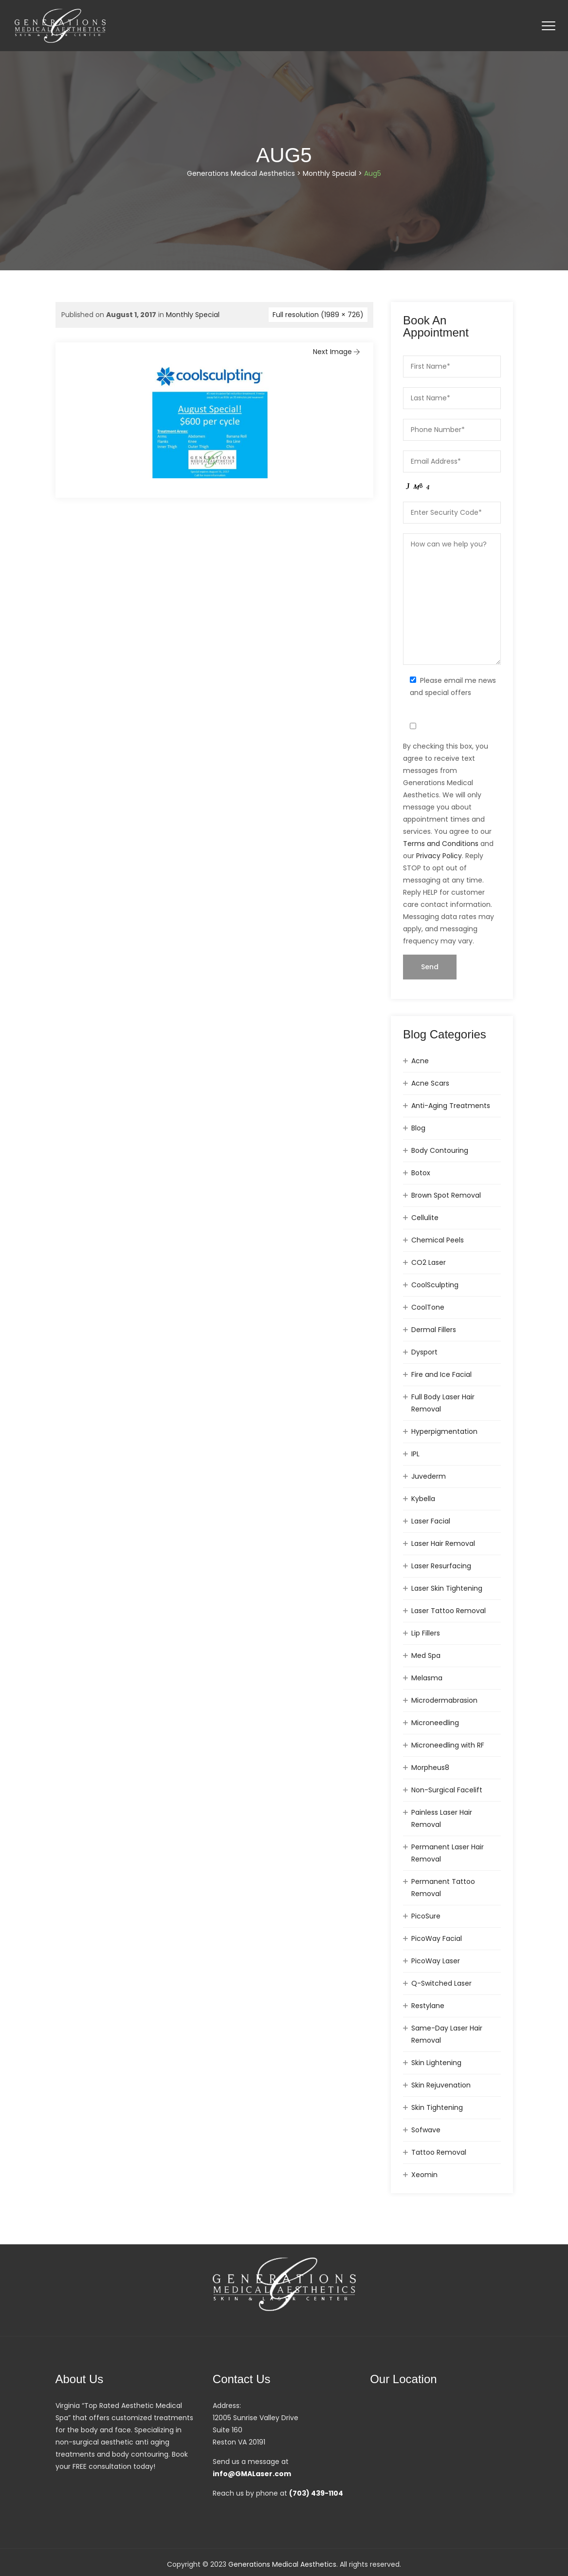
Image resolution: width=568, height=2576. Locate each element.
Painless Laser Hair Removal (441, 1818)
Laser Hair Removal (443, 1543)
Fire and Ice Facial (441, 1374)
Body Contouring (439, 1150)
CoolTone (427, 1307)
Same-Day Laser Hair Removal (446, 2034)
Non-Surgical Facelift (446, 1790)
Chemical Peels (437, 1240)
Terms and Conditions (440, 843)
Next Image (337, 352)
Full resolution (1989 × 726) (318, 315)
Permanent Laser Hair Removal (447, 1853)
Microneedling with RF (447, 1745)
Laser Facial (430, 1521)
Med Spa (425, 1655)
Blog (418, 1128)
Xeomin (424, 2175)
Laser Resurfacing (441, 1566)
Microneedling (435, 1723)
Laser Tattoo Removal (448, 1611)
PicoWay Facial (436, 1938)
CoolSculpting (434, 1285)
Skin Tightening (437, 2107)
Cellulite (425, 1217)
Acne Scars (430, 1083)
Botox (420, 1173)
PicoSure (425, 1916)
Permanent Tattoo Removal (443, 1888)
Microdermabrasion (444, 1700)
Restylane (427, 2006)
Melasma (426, 1678)
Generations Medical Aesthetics (282, 2564)
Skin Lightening (436, 2063)
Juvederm (428, 1476)
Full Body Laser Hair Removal (443, 1403)
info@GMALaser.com (252, 2474)
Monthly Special (193, 315)
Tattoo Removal (438, 2152)
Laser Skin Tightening (446, 1588)
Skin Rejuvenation (441, 2085)
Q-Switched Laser (441, 1983)
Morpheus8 (430, 1767)
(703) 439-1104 (316, 2493)
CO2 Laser (428, 1262)
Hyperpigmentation (444, 1431)
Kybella (423, 1499)
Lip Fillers (425, 1633)
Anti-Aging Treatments (450, 1105)
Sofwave (425, 2130)
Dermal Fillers (433, 1330)
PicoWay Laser (435, 1961)
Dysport (424, 1352)
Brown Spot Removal (446, 1195)
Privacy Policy (439, 856)
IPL (415, 1454)
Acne (420, 1061)
